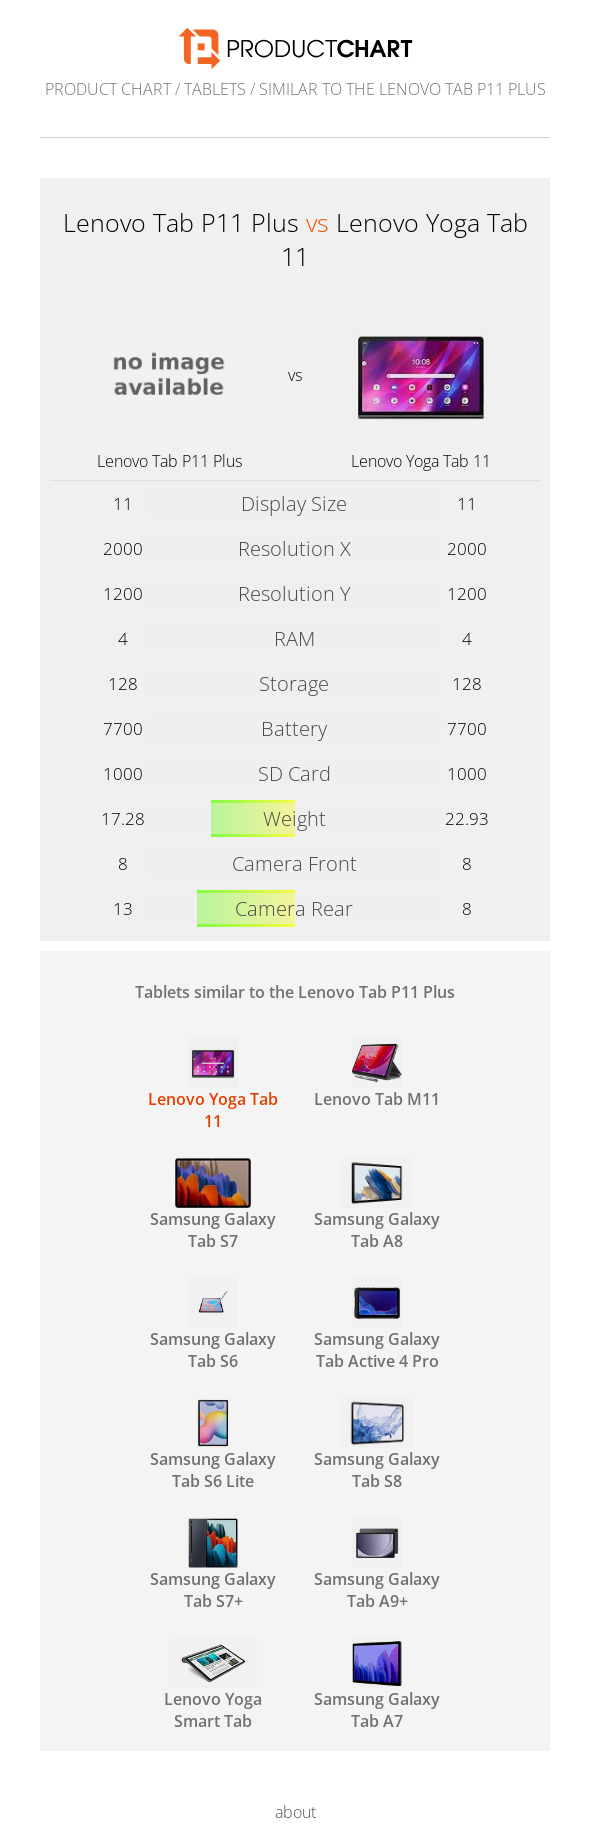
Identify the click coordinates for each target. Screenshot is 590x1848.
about (295, 1812)
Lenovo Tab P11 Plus (169, 461)
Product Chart (108, 89)
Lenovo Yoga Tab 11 (421, 461)
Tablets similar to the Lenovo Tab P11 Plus (295, 992)
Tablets (215, 89)
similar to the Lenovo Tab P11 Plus (402, 89)
